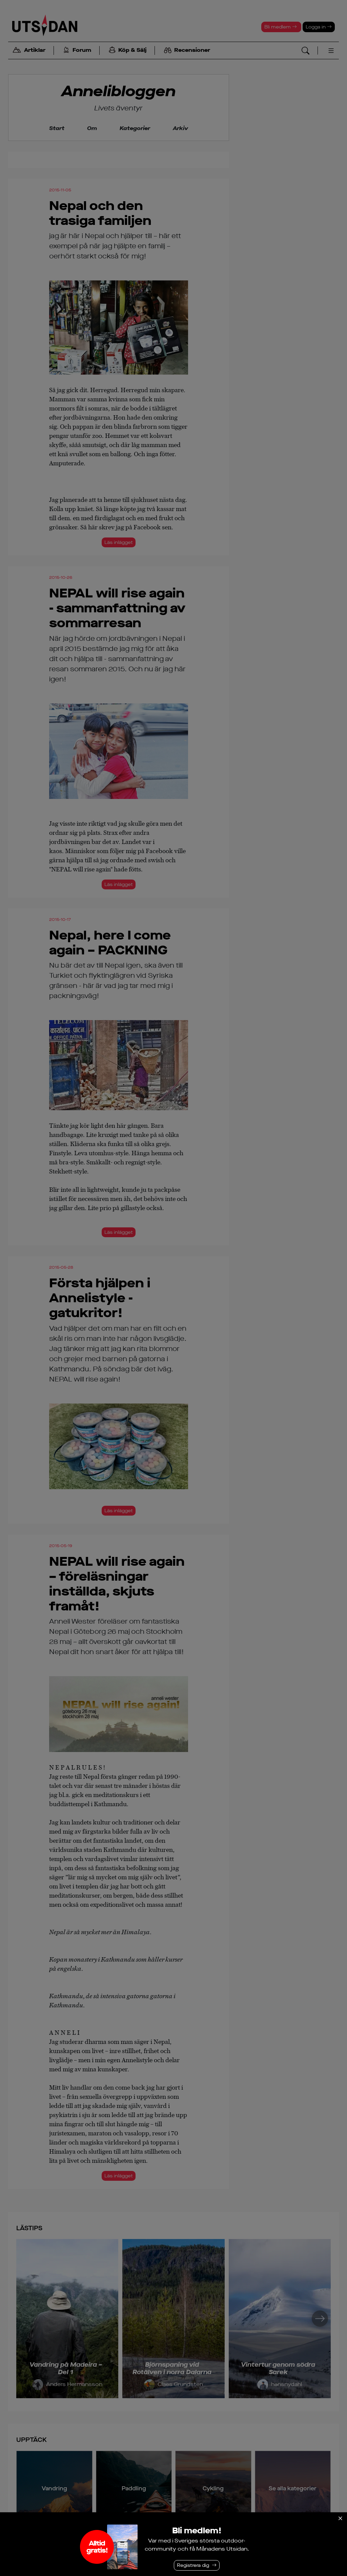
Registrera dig (193, 2565)
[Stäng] (340, 2518)
